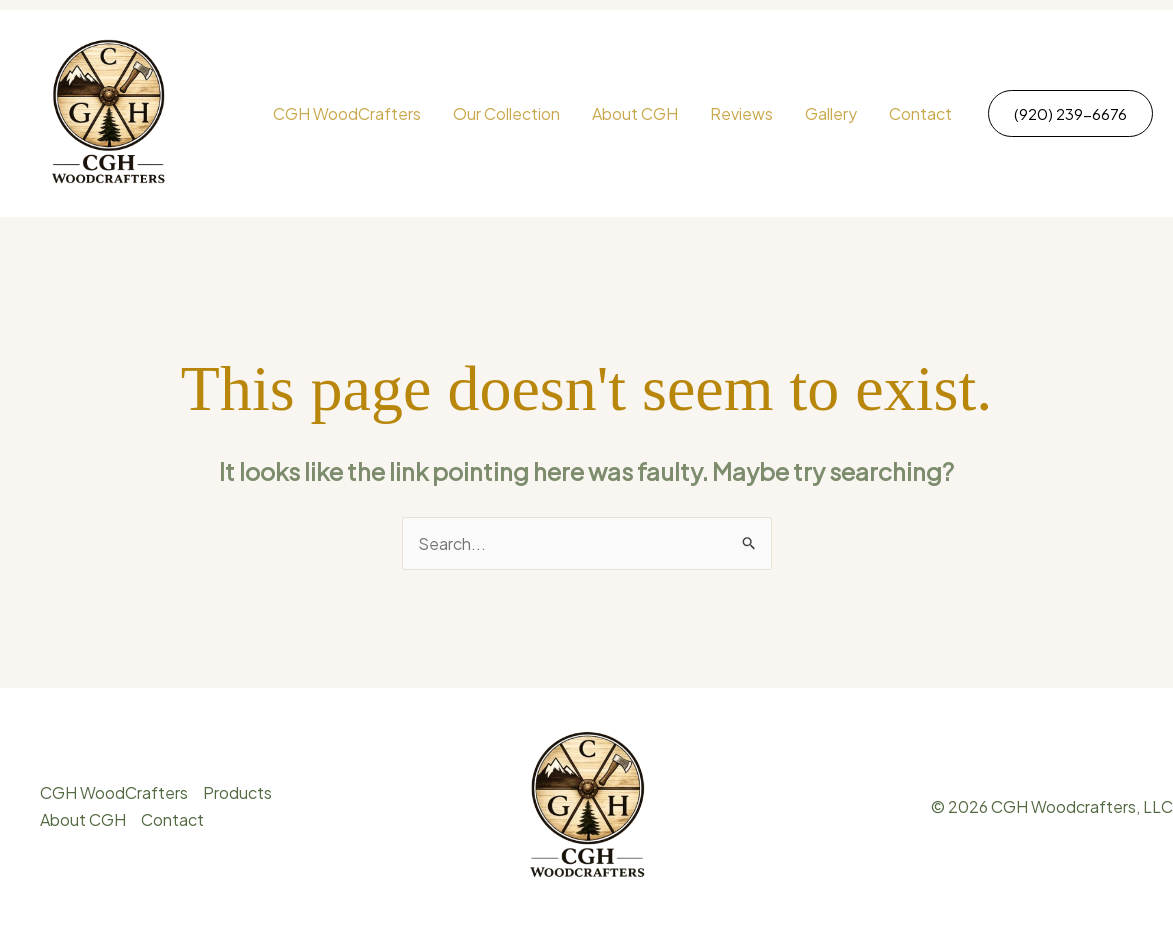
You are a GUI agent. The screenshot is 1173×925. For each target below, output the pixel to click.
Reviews (741, 113)
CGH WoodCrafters (347, 113)
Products (237, 792)
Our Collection (506, 113)
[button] (1070, 113)
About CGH (635, 113)
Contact (920, 113)
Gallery (831, 113)
